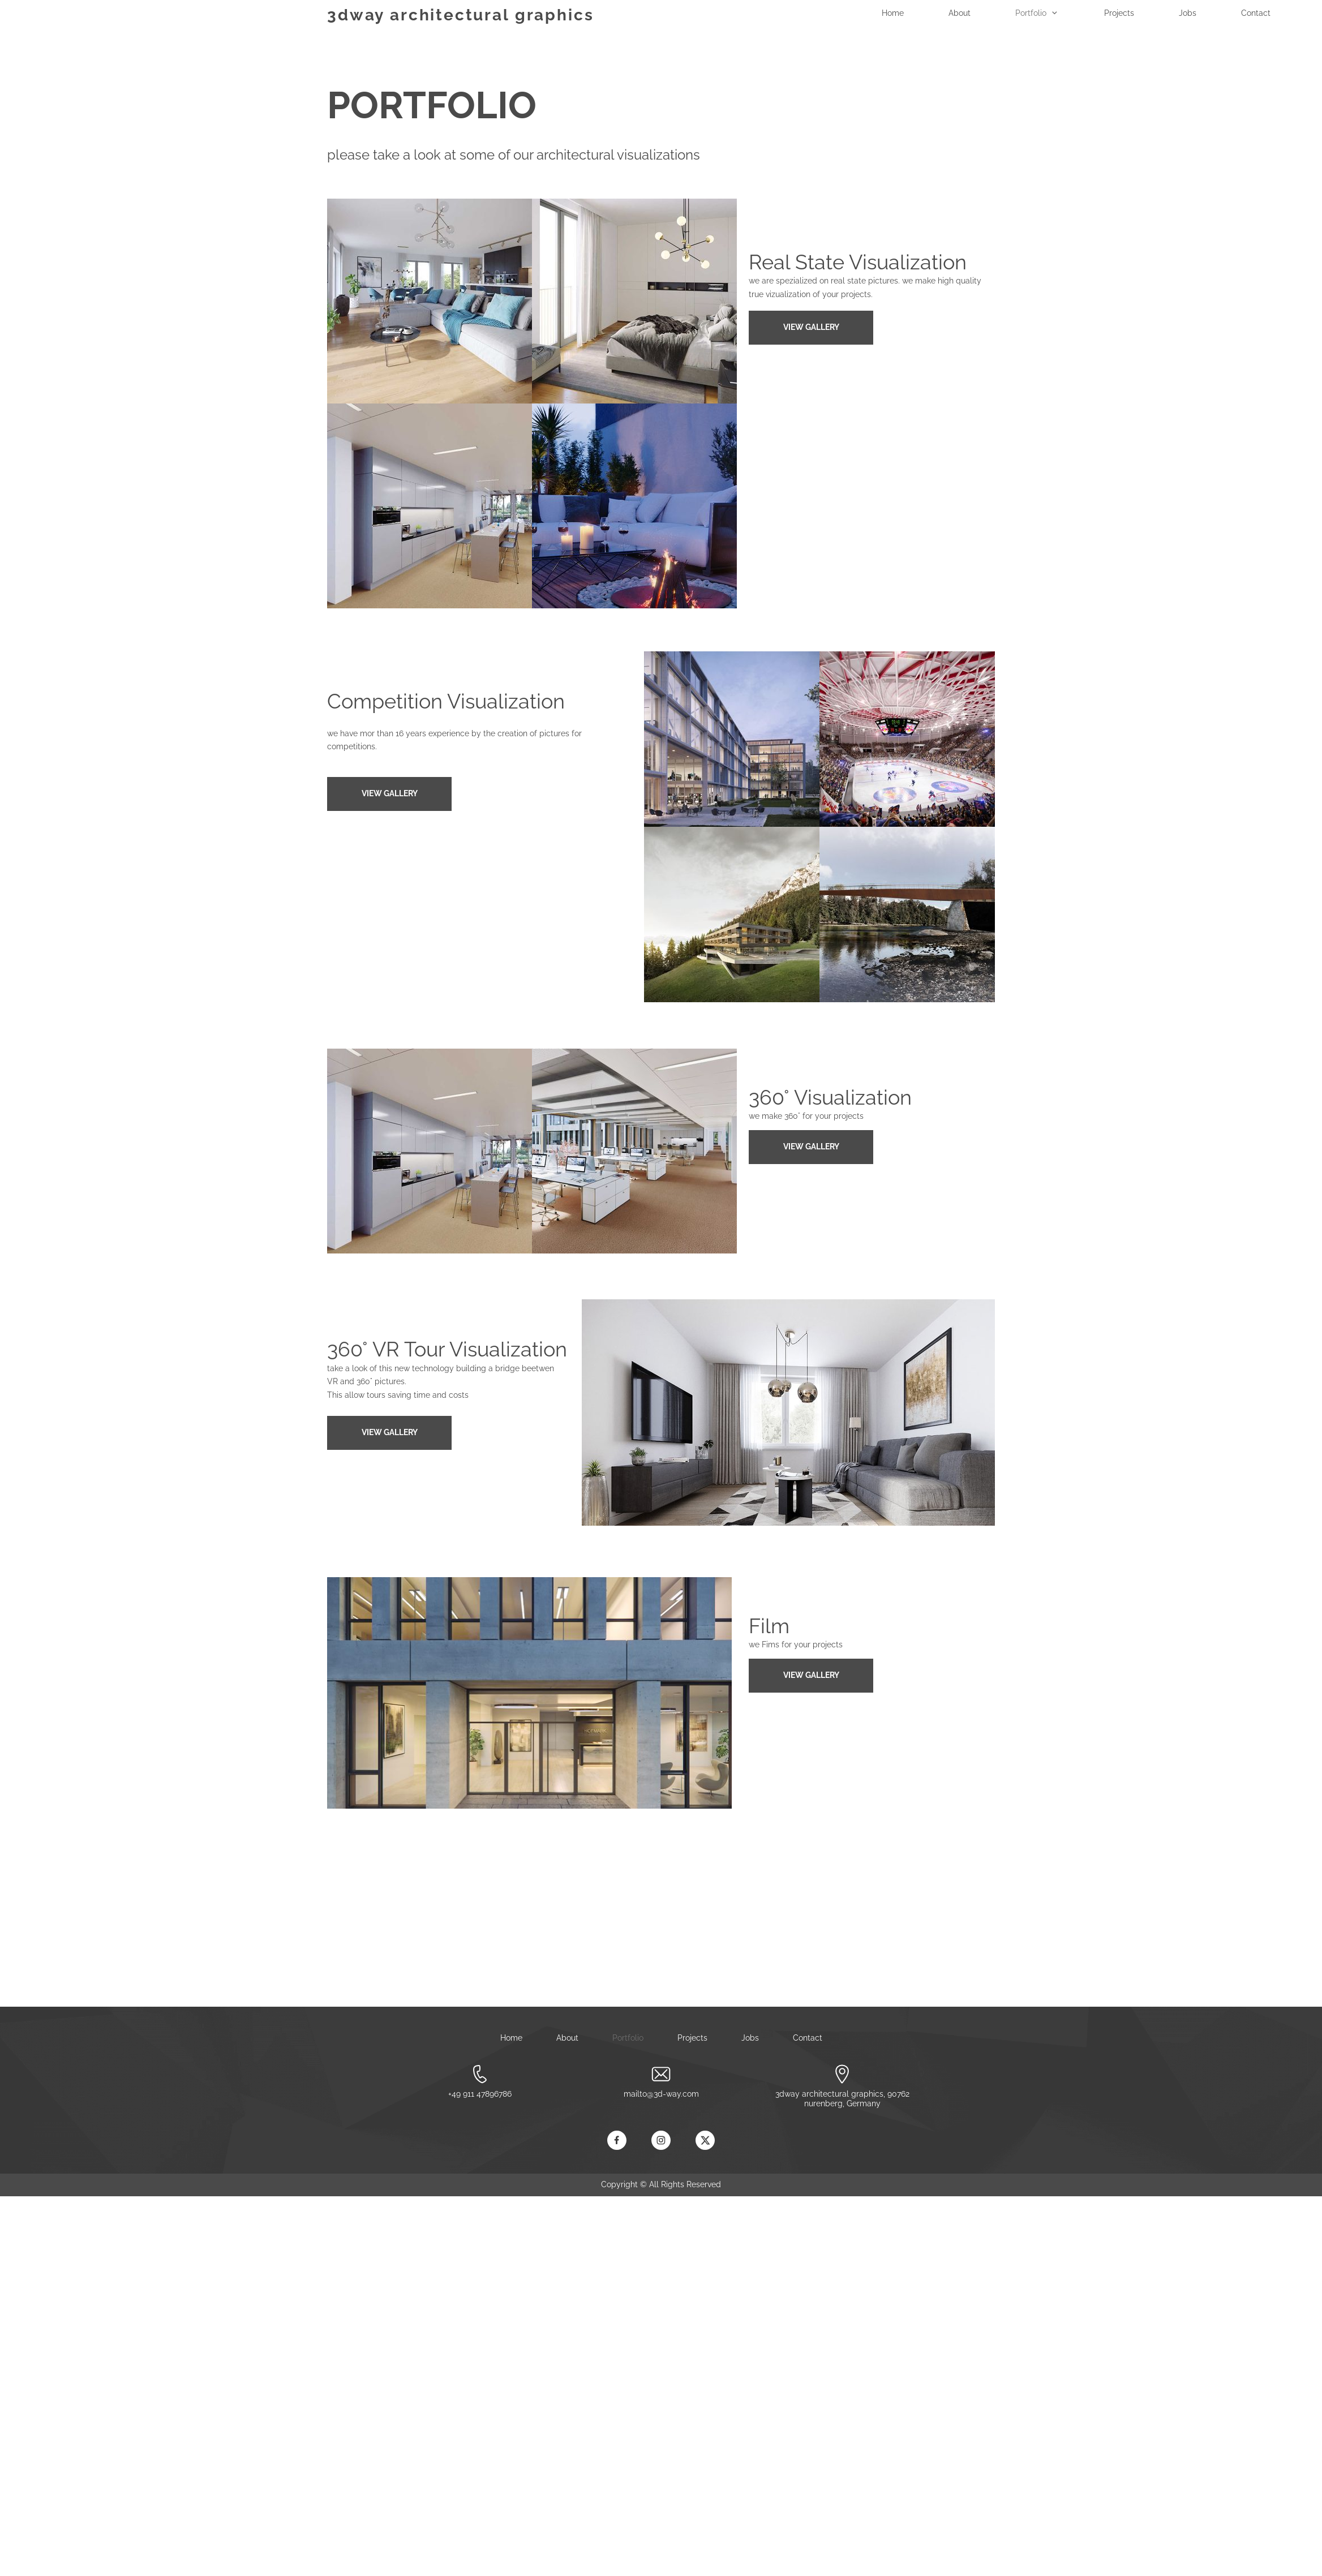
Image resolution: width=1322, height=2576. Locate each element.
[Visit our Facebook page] (616, 2140)
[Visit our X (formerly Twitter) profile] (705, 2140)
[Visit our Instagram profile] (661, 2140)
